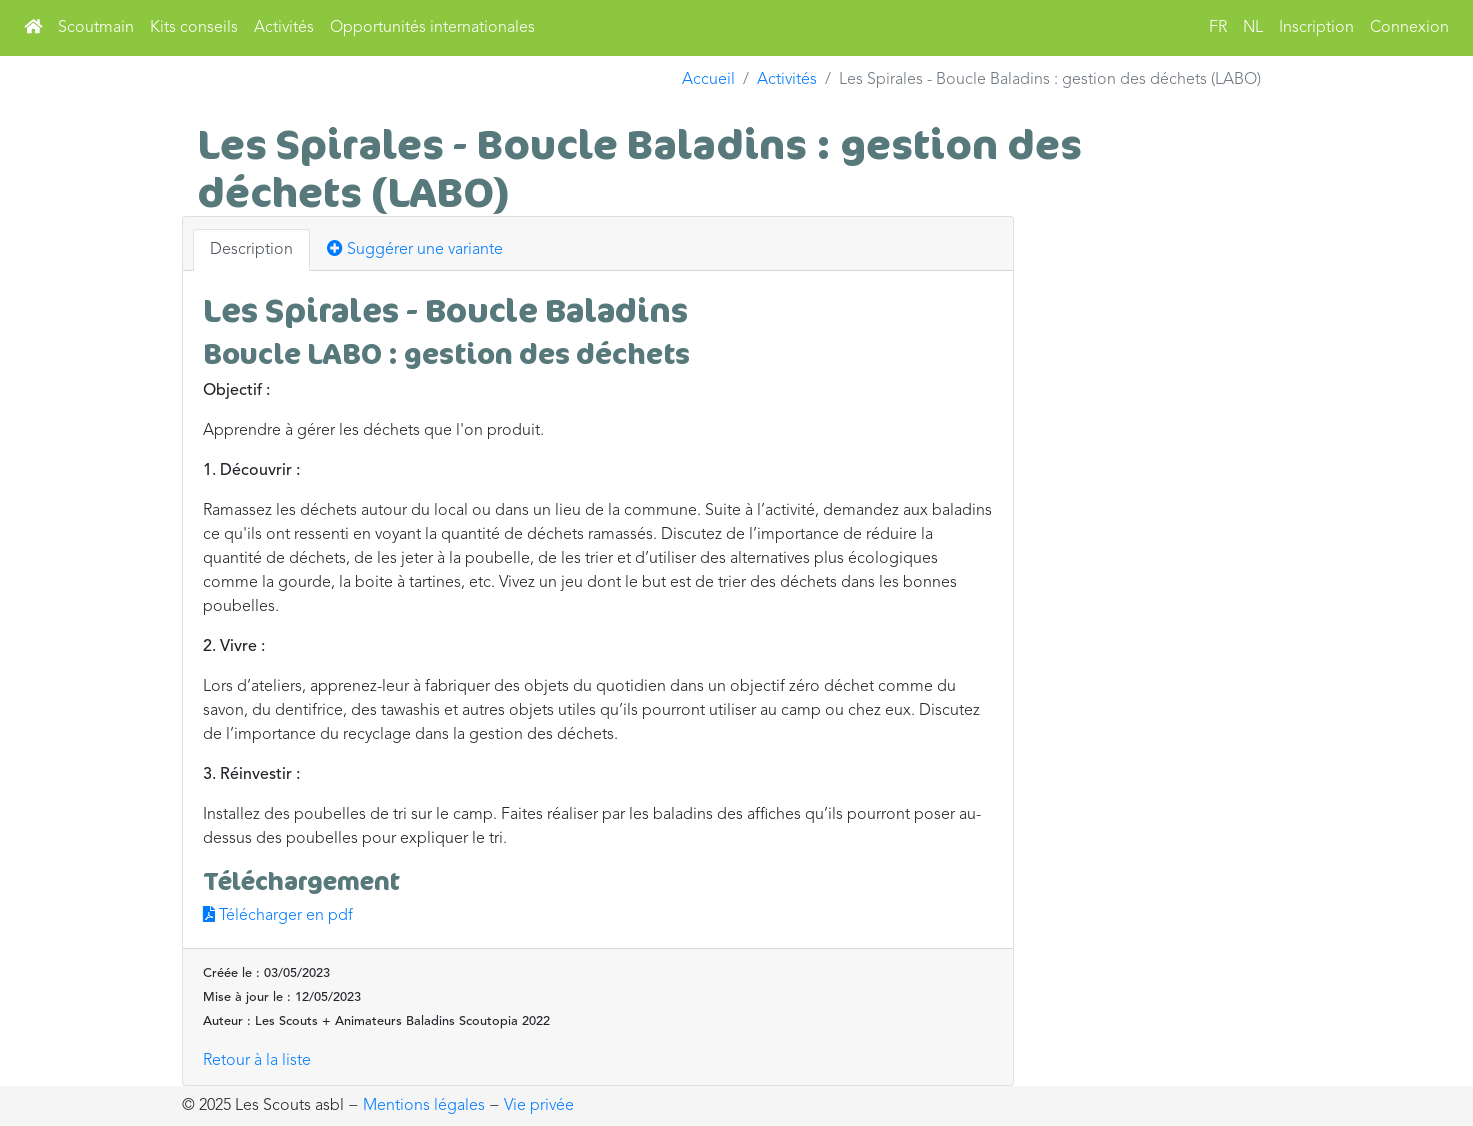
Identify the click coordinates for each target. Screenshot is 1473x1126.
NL (1253, 28)
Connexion (1409, 28)
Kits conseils (194, 28)
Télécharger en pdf (278, 916)
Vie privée (539, 1106)
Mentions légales (424, 1106)
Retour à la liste (257, 1061)
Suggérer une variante (415, 249)
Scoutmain (96, 28)
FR (1218, 28)
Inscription (1316, 28)
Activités (284, 28)
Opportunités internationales (432, 28)
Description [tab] (251, 250)
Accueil (708, 80)
